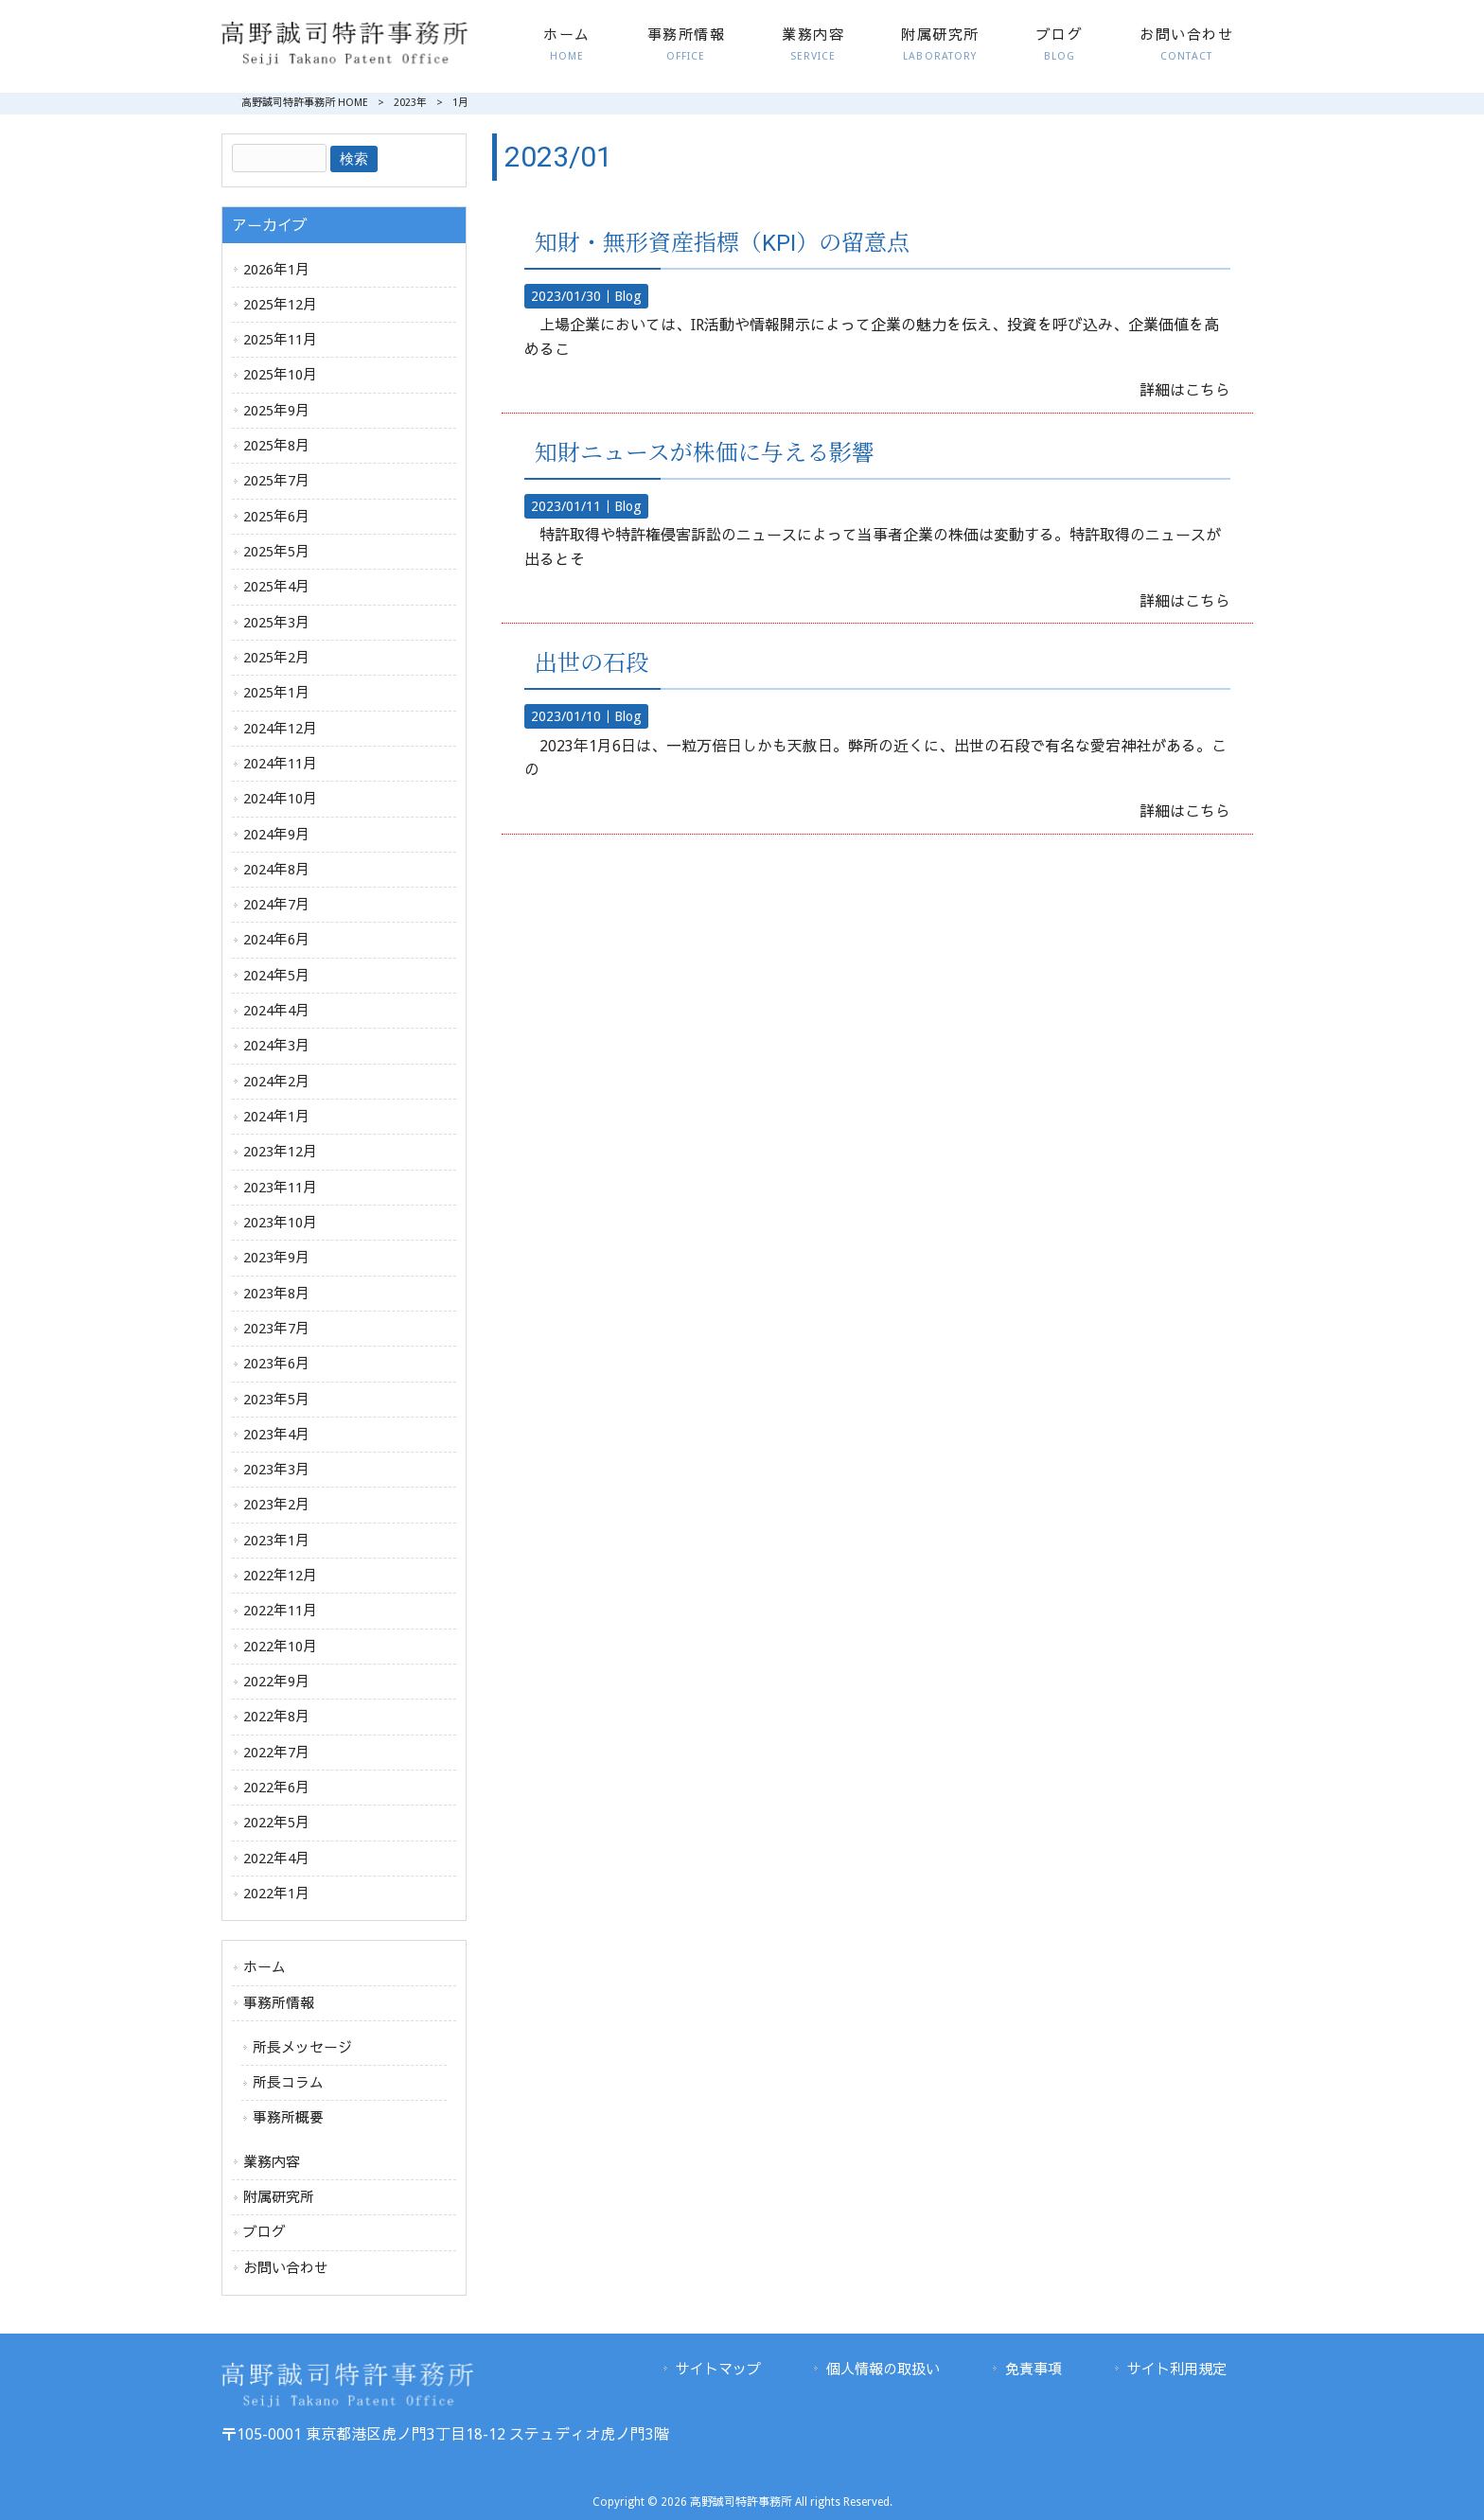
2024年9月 (276, 834)
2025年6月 (276, 516)
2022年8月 (276, 1716)
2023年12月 (280, 1151)
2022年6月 (276, 1787)
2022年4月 (276, 1858)
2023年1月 (276, 1540)
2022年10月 (280, 1646)
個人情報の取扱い (883, 2369)
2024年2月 (276, 1081)
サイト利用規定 (1177, 2369)
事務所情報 (278, 2003)
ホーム (264, 1967)
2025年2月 (276, 657)
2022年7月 (276, 1752)
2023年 (410, 103)
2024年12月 (280, 728)
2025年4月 (276, 586)
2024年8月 (276, 869)
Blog (628, 296)
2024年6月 (276, 939)
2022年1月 (276, 1893)
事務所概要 (288, 2117)
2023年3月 (276, 1469)
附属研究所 (278, 2197)
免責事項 (1033, 2369)
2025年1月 (276, 692)
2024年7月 (276, 904)
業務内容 (271, 2162)
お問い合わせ (285, 2268)
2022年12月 (280, 1575)
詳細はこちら (1185, 390)
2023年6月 (276, 1363)
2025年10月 (280, 374)
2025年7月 (276, 480)
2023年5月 (276, 1399)
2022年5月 (276, 1822)
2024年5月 (276, 975)
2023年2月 (276, 1504)
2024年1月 (276, 1116)
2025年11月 (280, 339)
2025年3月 (276, 622)
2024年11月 (280, 763)
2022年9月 (276, 1681)
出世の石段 (591, 663)
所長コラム (288, 2082)
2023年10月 (280, 1222)
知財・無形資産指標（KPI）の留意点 (722, 243)
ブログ (264, 2232)
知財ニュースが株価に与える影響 (704, 453)
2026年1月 (276, 269)
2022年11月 (280, 1610)
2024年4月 (276, 1010)
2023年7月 (276, 1328)
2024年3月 (276, 1045)
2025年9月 (276, 410)
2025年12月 (280, 304)
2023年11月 (280, 1187)
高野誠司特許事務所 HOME (304, 103)
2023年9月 (276, 1257)
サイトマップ (718, 2369)
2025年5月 (276, 551)
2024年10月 (280, 798)
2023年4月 (276, 1434)
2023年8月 (276, 1293)
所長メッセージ (302, 2047)
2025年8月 (276, 445)
